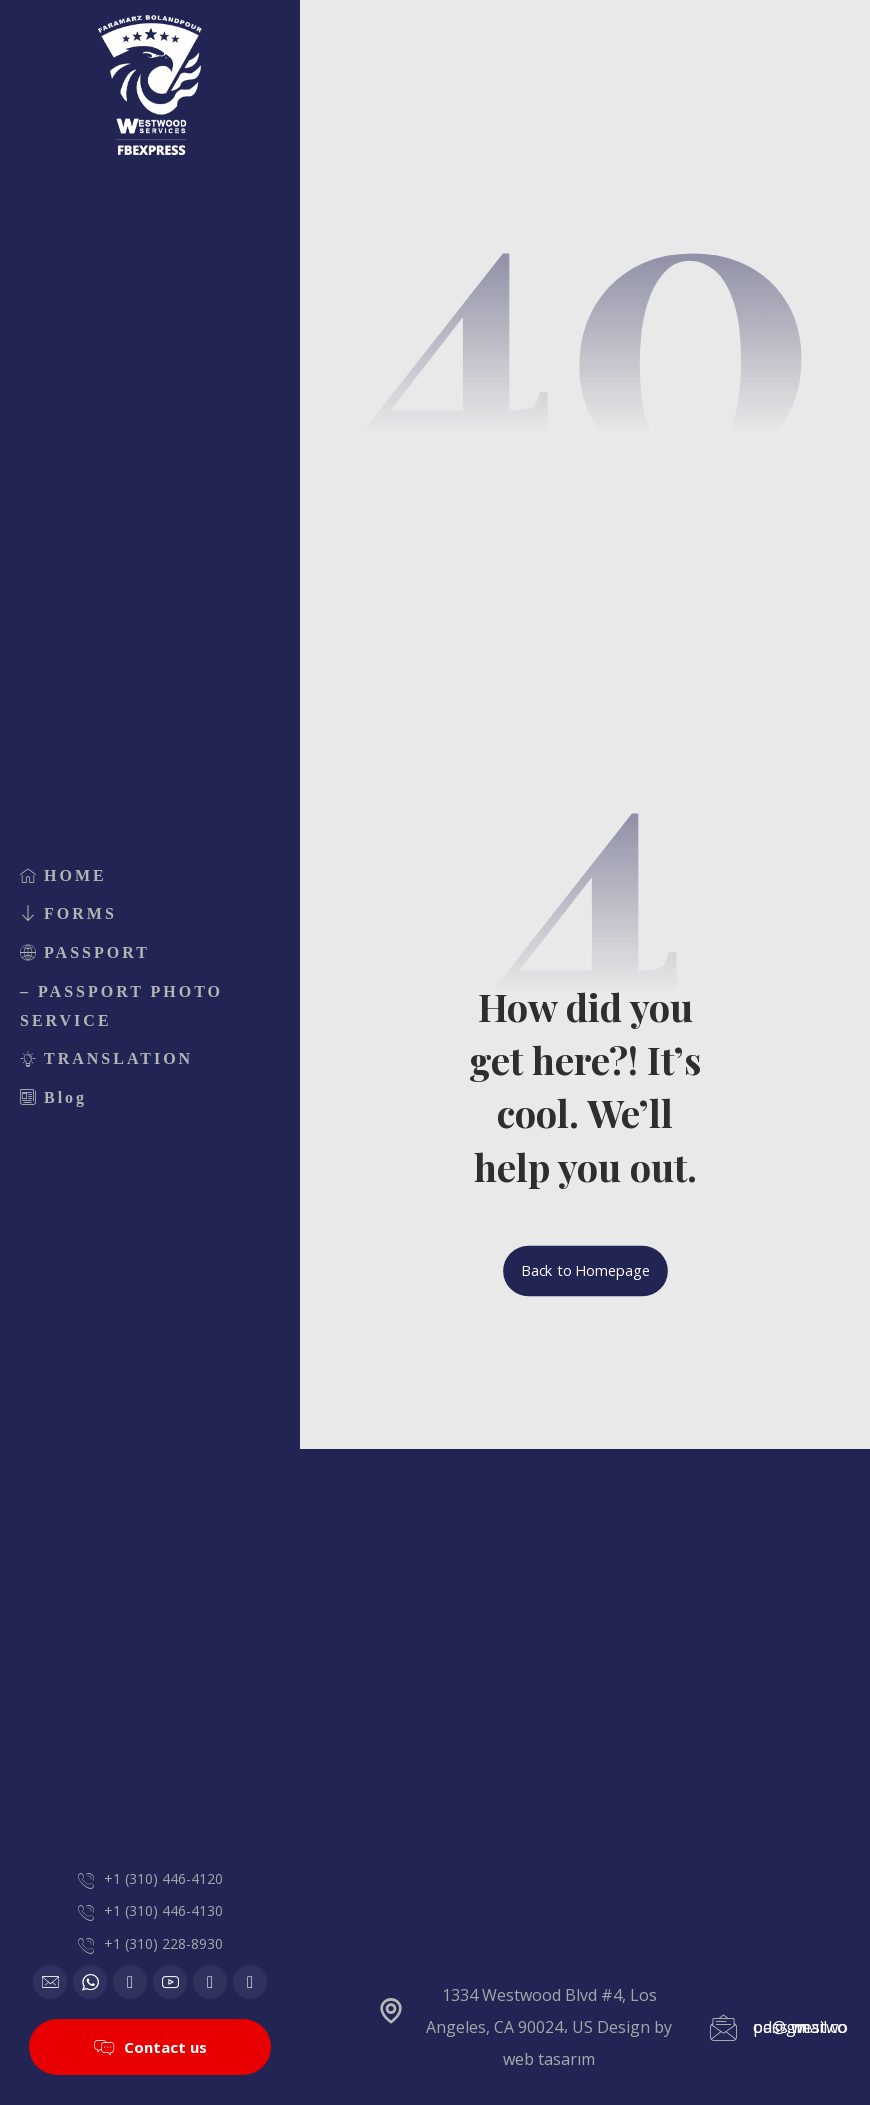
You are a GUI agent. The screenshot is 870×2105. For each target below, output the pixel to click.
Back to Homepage (585, 1271)
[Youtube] (170, 1982)
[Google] (130, 1982)
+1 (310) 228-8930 (163, 1943)
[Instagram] (210, 1982)
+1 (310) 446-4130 (163, 1910)
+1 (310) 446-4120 (163, 1878)
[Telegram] (250, 1982)
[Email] (50, 1982)
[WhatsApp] (90, 1982)
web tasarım (549, 2059)
